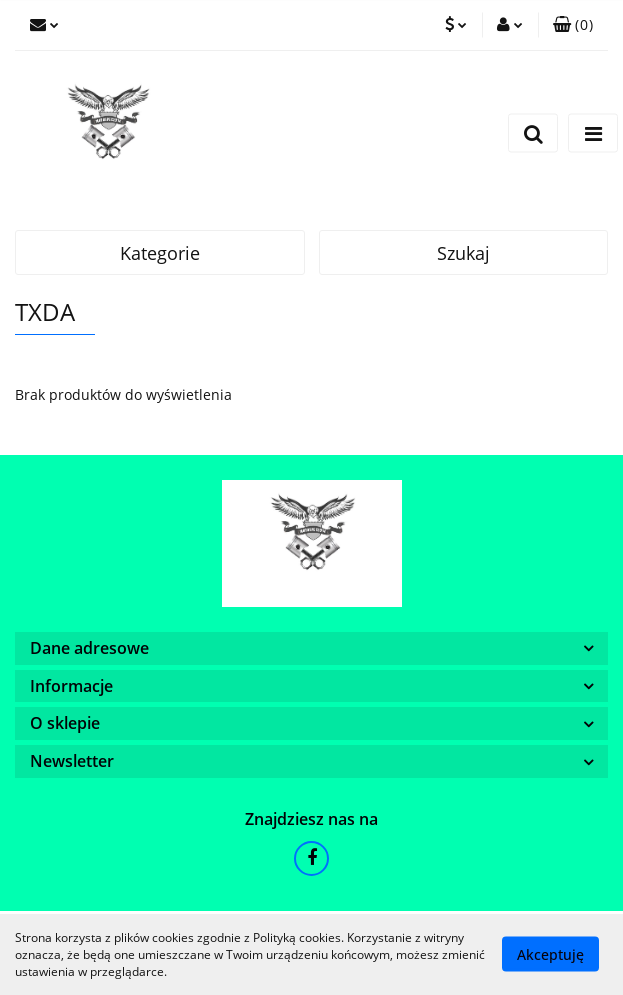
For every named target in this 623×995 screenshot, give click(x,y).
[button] (573, 25)
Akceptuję (550, 954)
